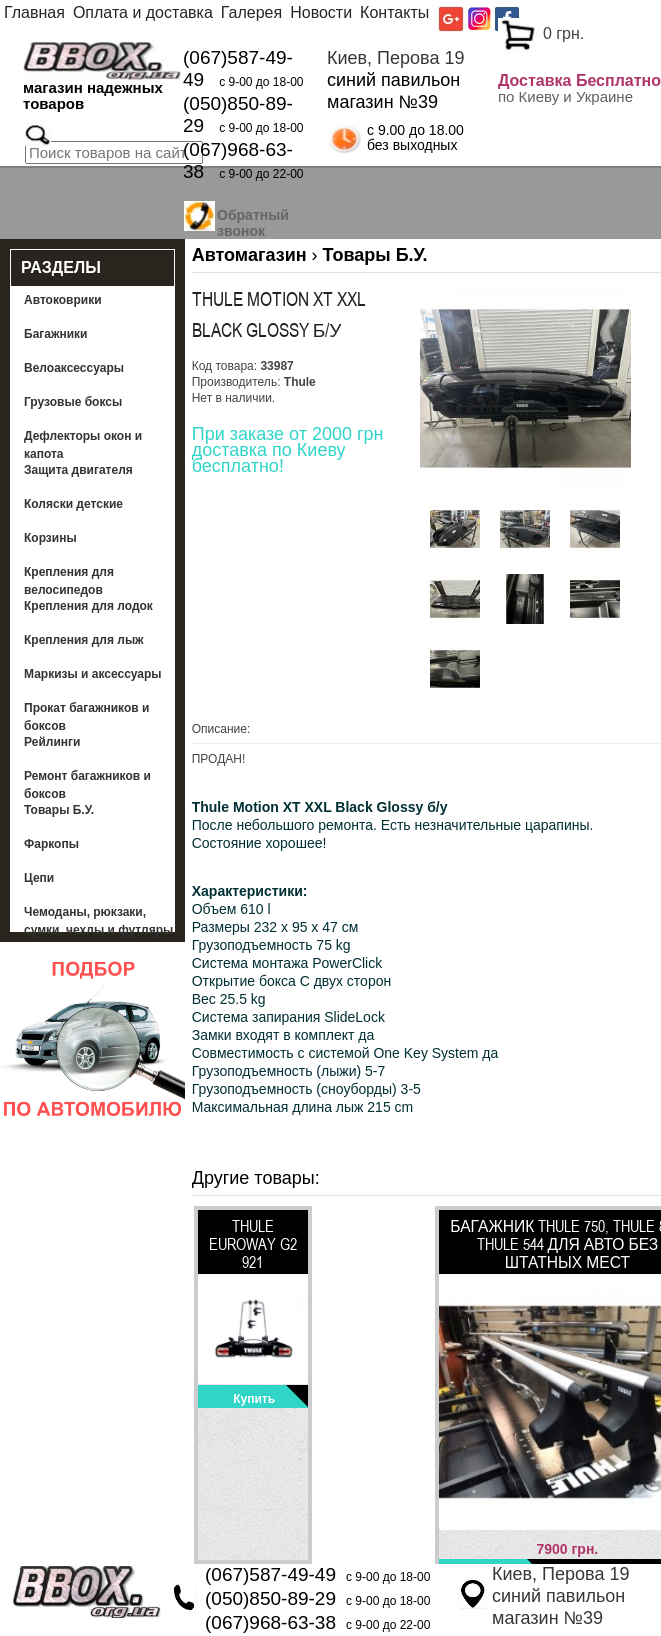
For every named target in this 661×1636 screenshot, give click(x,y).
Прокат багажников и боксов (86, 717)
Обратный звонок (253, 220)
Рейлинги (52, 742)
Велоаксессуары (74, 368)
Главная (34, 12)
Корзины (50, 538)
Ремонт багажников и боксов (87, 785)
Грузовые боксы (73, 402)
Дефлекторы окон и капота (83, 445)
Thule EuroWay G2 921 (253, 1244)
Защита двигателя (78, 470)
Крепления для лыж (84, 640)
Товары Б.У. (59, 810)
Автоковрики (63, 300)
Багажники (56, 334)
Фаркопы (51, 844)
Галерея (251, 12)
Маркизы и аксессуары (93, 674)
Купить (254, 1399)
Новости (321, 12)
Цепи (39, 878)
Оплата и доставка (143, 12)
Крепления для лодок (88, 606)
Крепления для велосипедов (69, 581)
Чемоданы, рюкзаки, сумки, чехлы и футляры (98, 921)
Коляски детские (73, 504)
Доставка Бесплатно (579, 80)
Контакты (394, 12)
